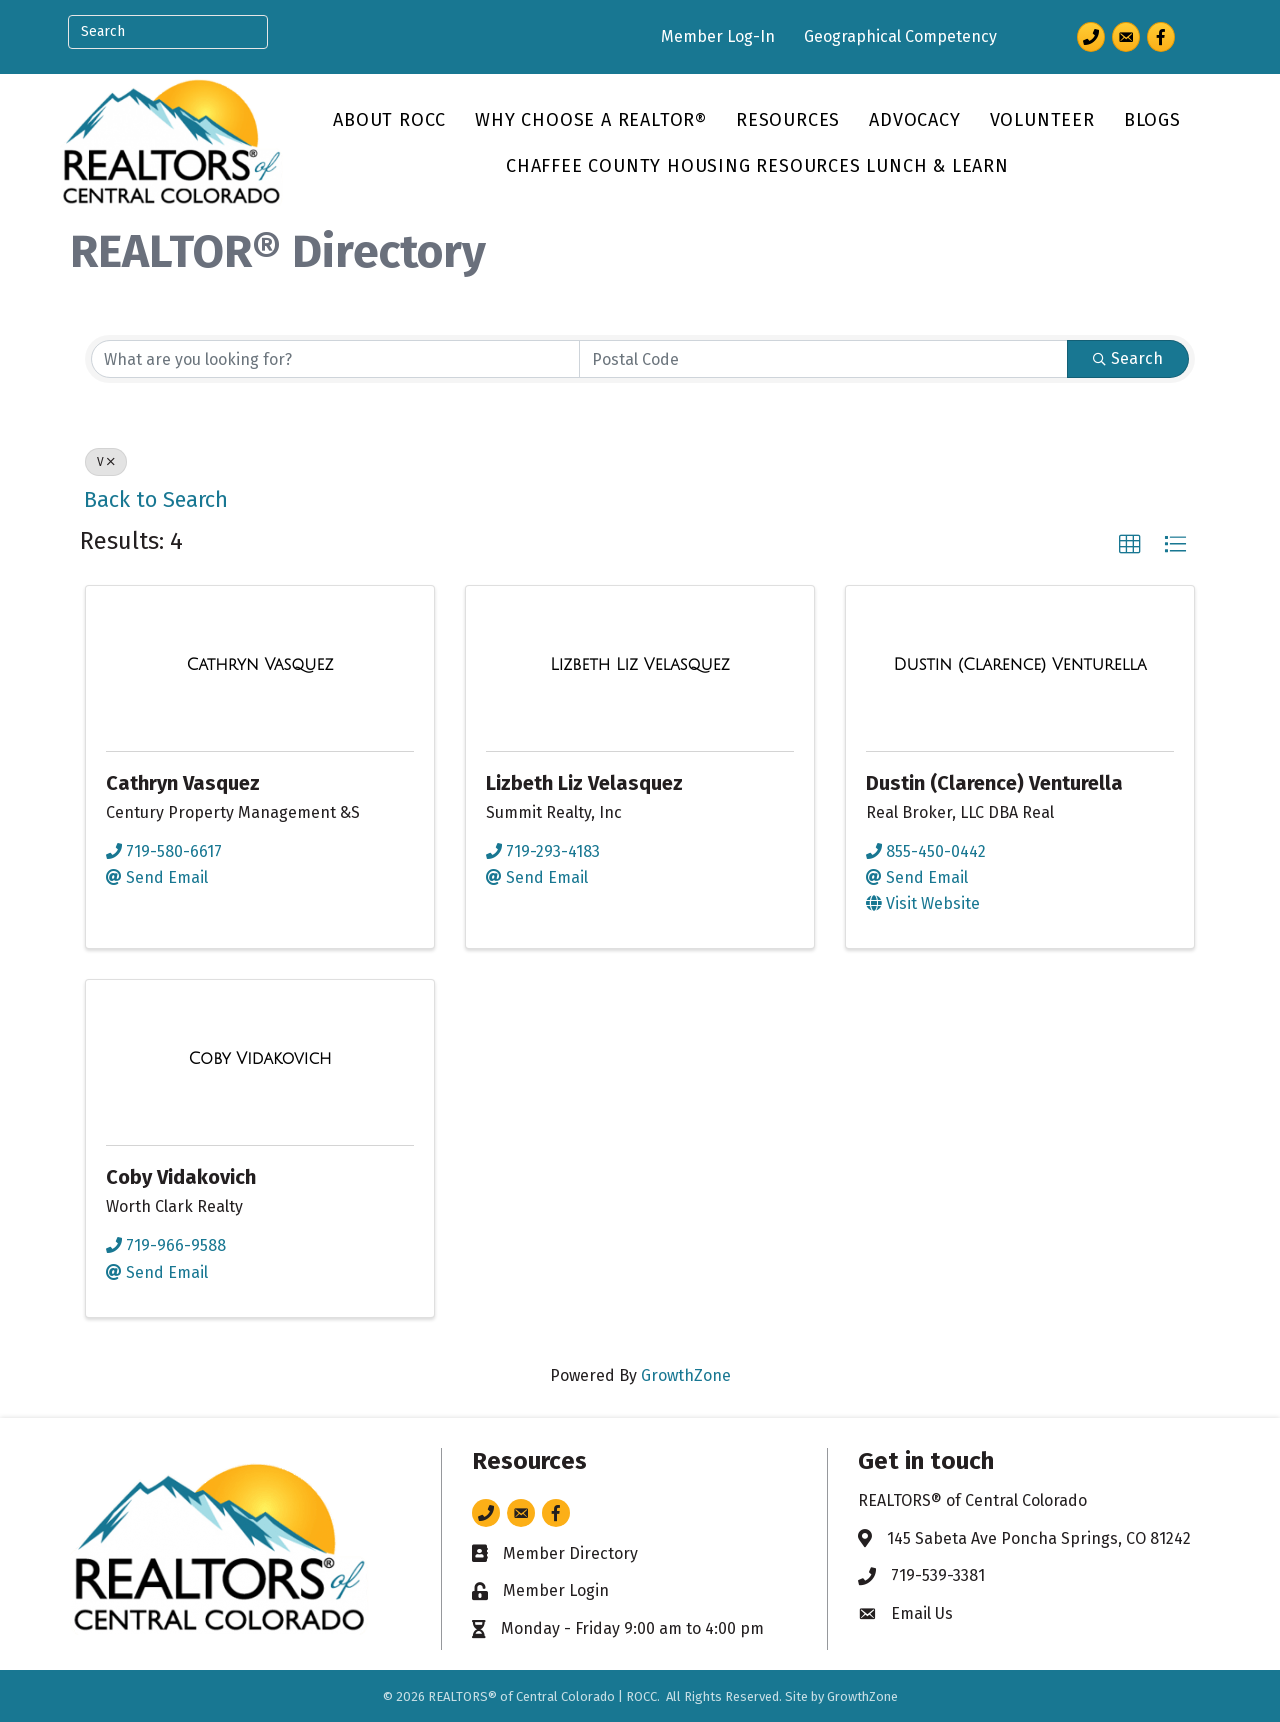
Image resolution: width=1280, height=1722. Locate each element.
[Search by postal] (823, 359)
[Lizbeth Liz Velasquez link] (639, 665)
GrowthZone (686, 1375)
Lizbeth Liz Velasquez (584, 783)
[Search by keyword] (335, 359)
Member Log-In (718, 36)
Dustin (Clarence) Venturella (994, 783)
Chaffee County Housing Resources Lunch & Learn (757, 166)
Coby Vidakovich (181, 1177)
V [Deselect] (106, 462)
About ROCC (389, 120)
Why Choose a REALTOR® (591, 120)
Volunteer (1042, 120)
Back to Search (156, 500)
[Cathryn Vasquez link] (260, 665)
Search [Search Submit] (1128, 358)
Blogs (1152, 120)
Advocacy (914, 120)
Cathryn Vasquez (183, 783)
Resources (788, 120)
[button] (1130, 545)
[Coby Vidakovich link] (259, 1059)
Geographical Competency (900, 36)
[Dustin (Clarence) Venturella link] (1019, 665)
